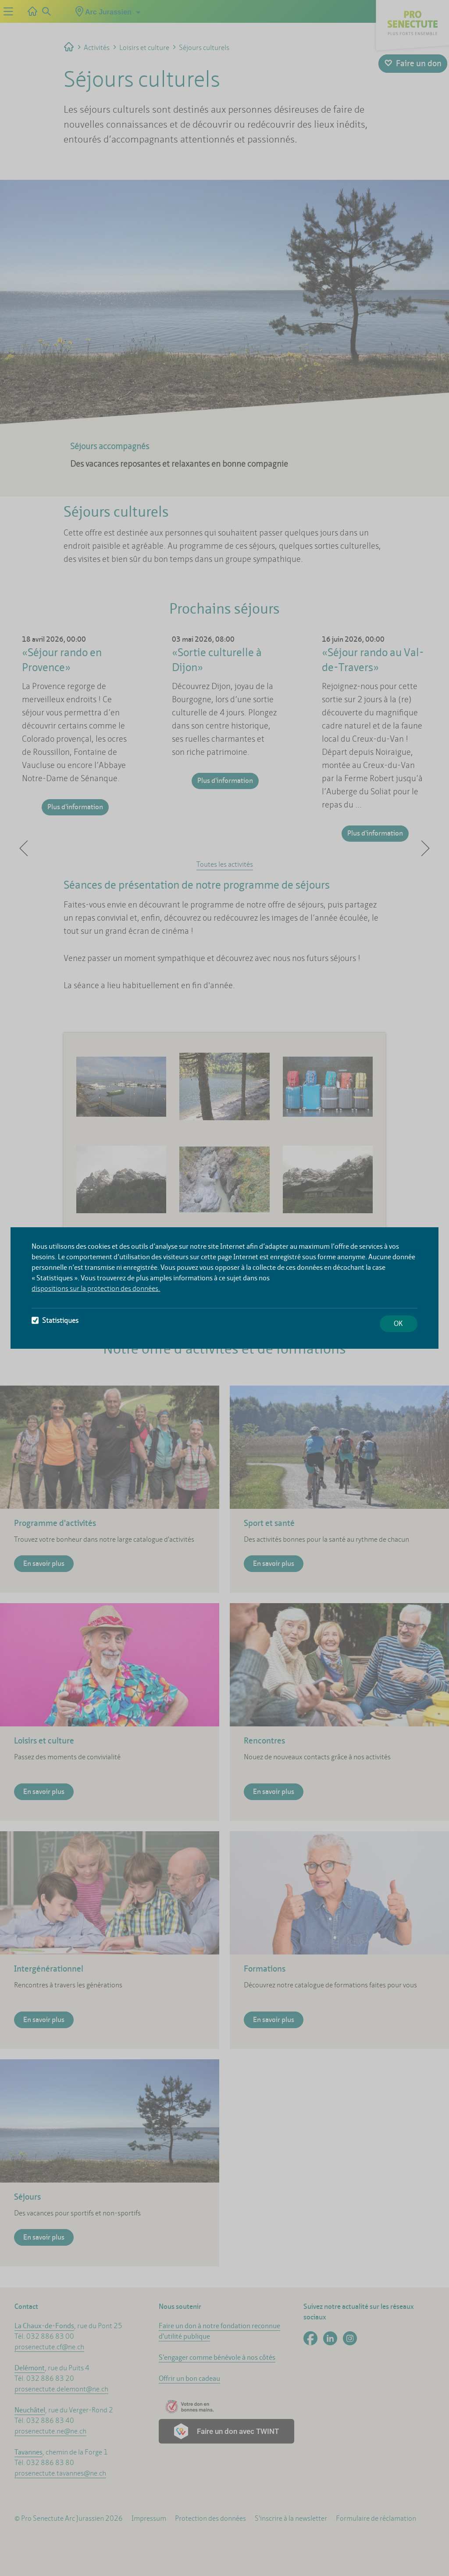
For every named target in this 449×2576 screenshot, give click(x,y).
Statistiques (55, 1320)
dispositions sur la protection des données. (96, 1288)
